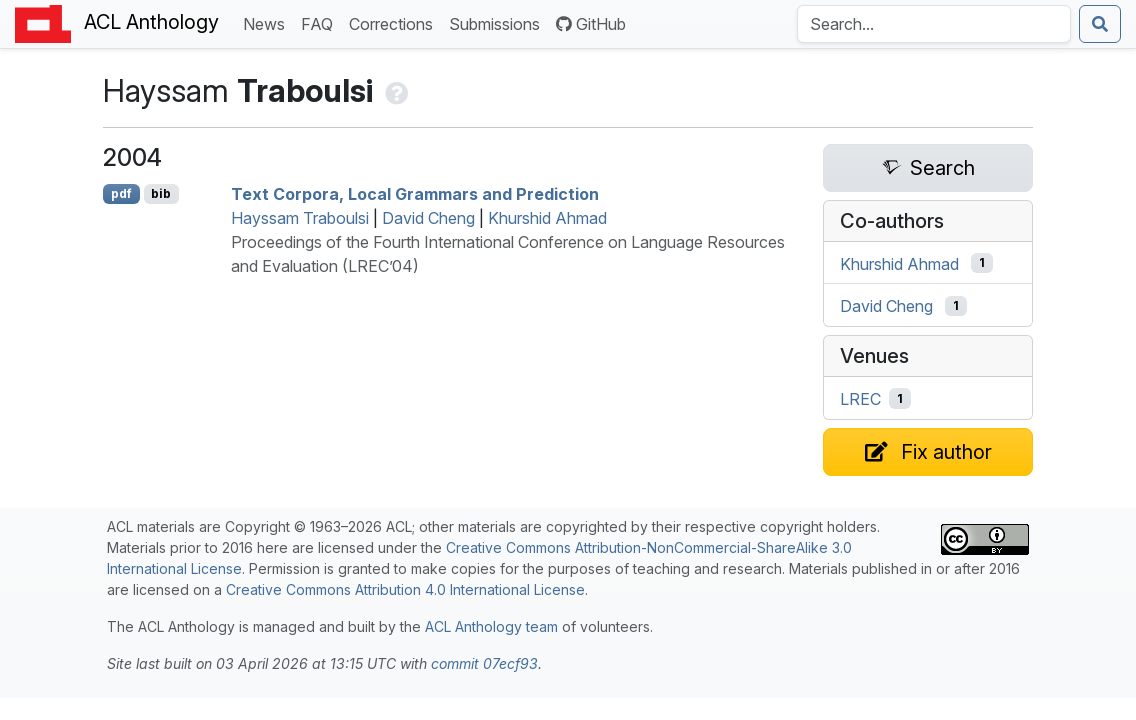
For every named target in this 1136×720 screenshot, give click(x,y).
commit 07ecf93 (484, 663)
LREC (860, 399)
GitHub (591, 24)
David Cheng (428, 218)
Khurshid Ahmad (547, 218)
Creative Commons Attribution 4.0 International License (405, 589)
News (268, 22)
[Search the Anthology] (934, 24)
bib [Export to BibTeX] (161, 193)
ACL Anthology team (491, 626)
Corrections (395, 22)
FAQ (321, 22)
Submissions (498, 22)
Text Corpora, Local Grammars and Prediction (415, 194)
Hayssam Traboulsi (300, 218)
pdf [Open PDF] (121, 193)
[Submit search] (1100, 24)
